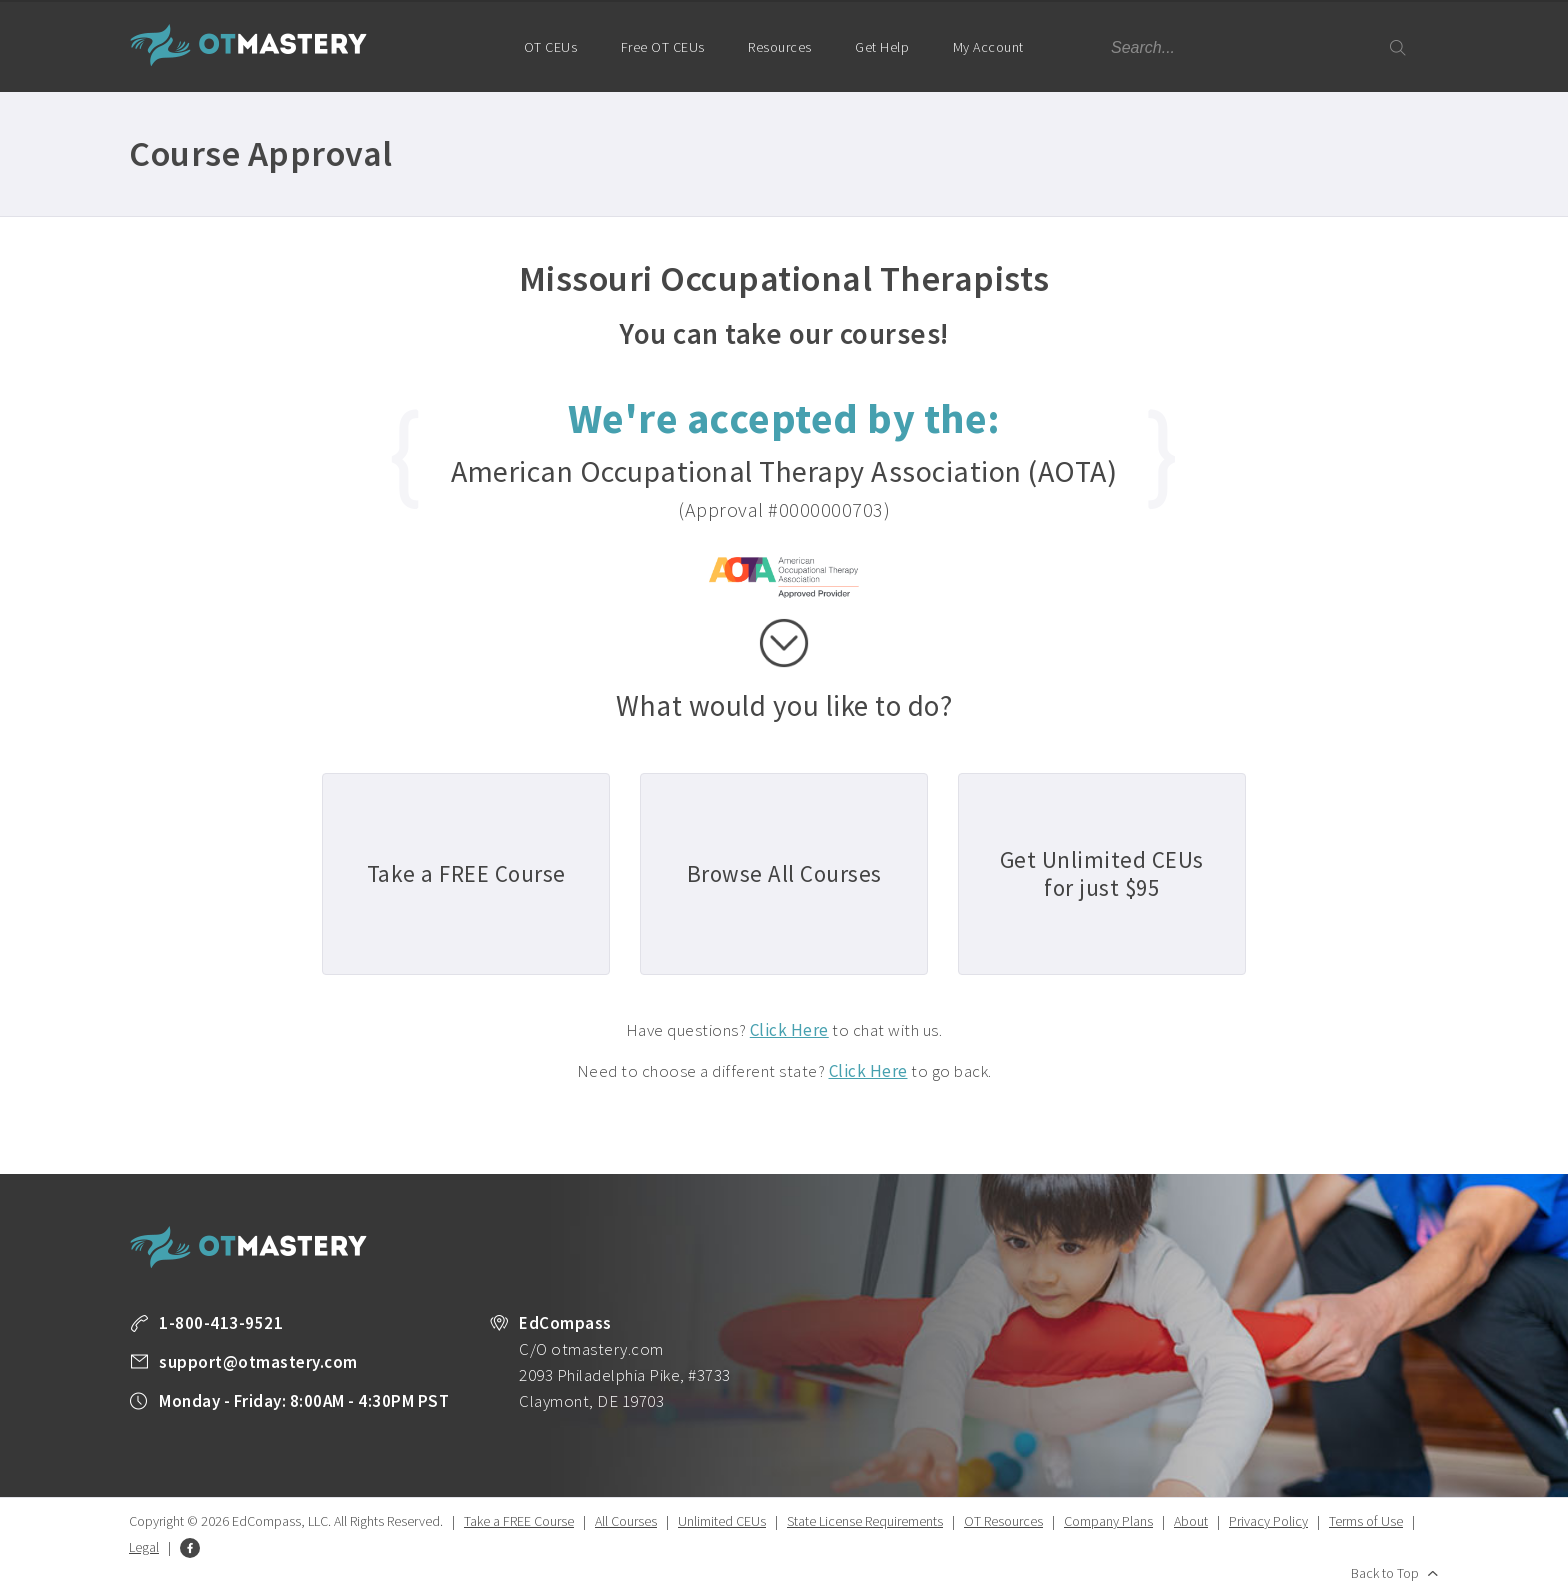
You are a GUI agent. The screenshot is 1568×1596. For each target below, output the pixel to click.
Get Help (882, 47)
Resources (780, 47)
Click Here (789, 1030)
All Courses (626, 1521)
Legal (144, 1547)
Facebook (190, 1548)
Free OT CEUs (663, 47)
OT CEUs (551, 47)
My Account (997, 65)
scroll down (784, 643)
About (1191, 1521)
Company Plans (1108, 1521)
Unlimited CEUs (722, 1521)
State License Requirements (865, 1521)
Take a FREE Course (519, 1521)
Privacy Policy (1268, 1521)
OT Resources (1003, 1521)
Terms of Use (1366, 1521)
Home (470, 45)
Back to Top (1385, 1573)
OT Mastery (249, 45)
